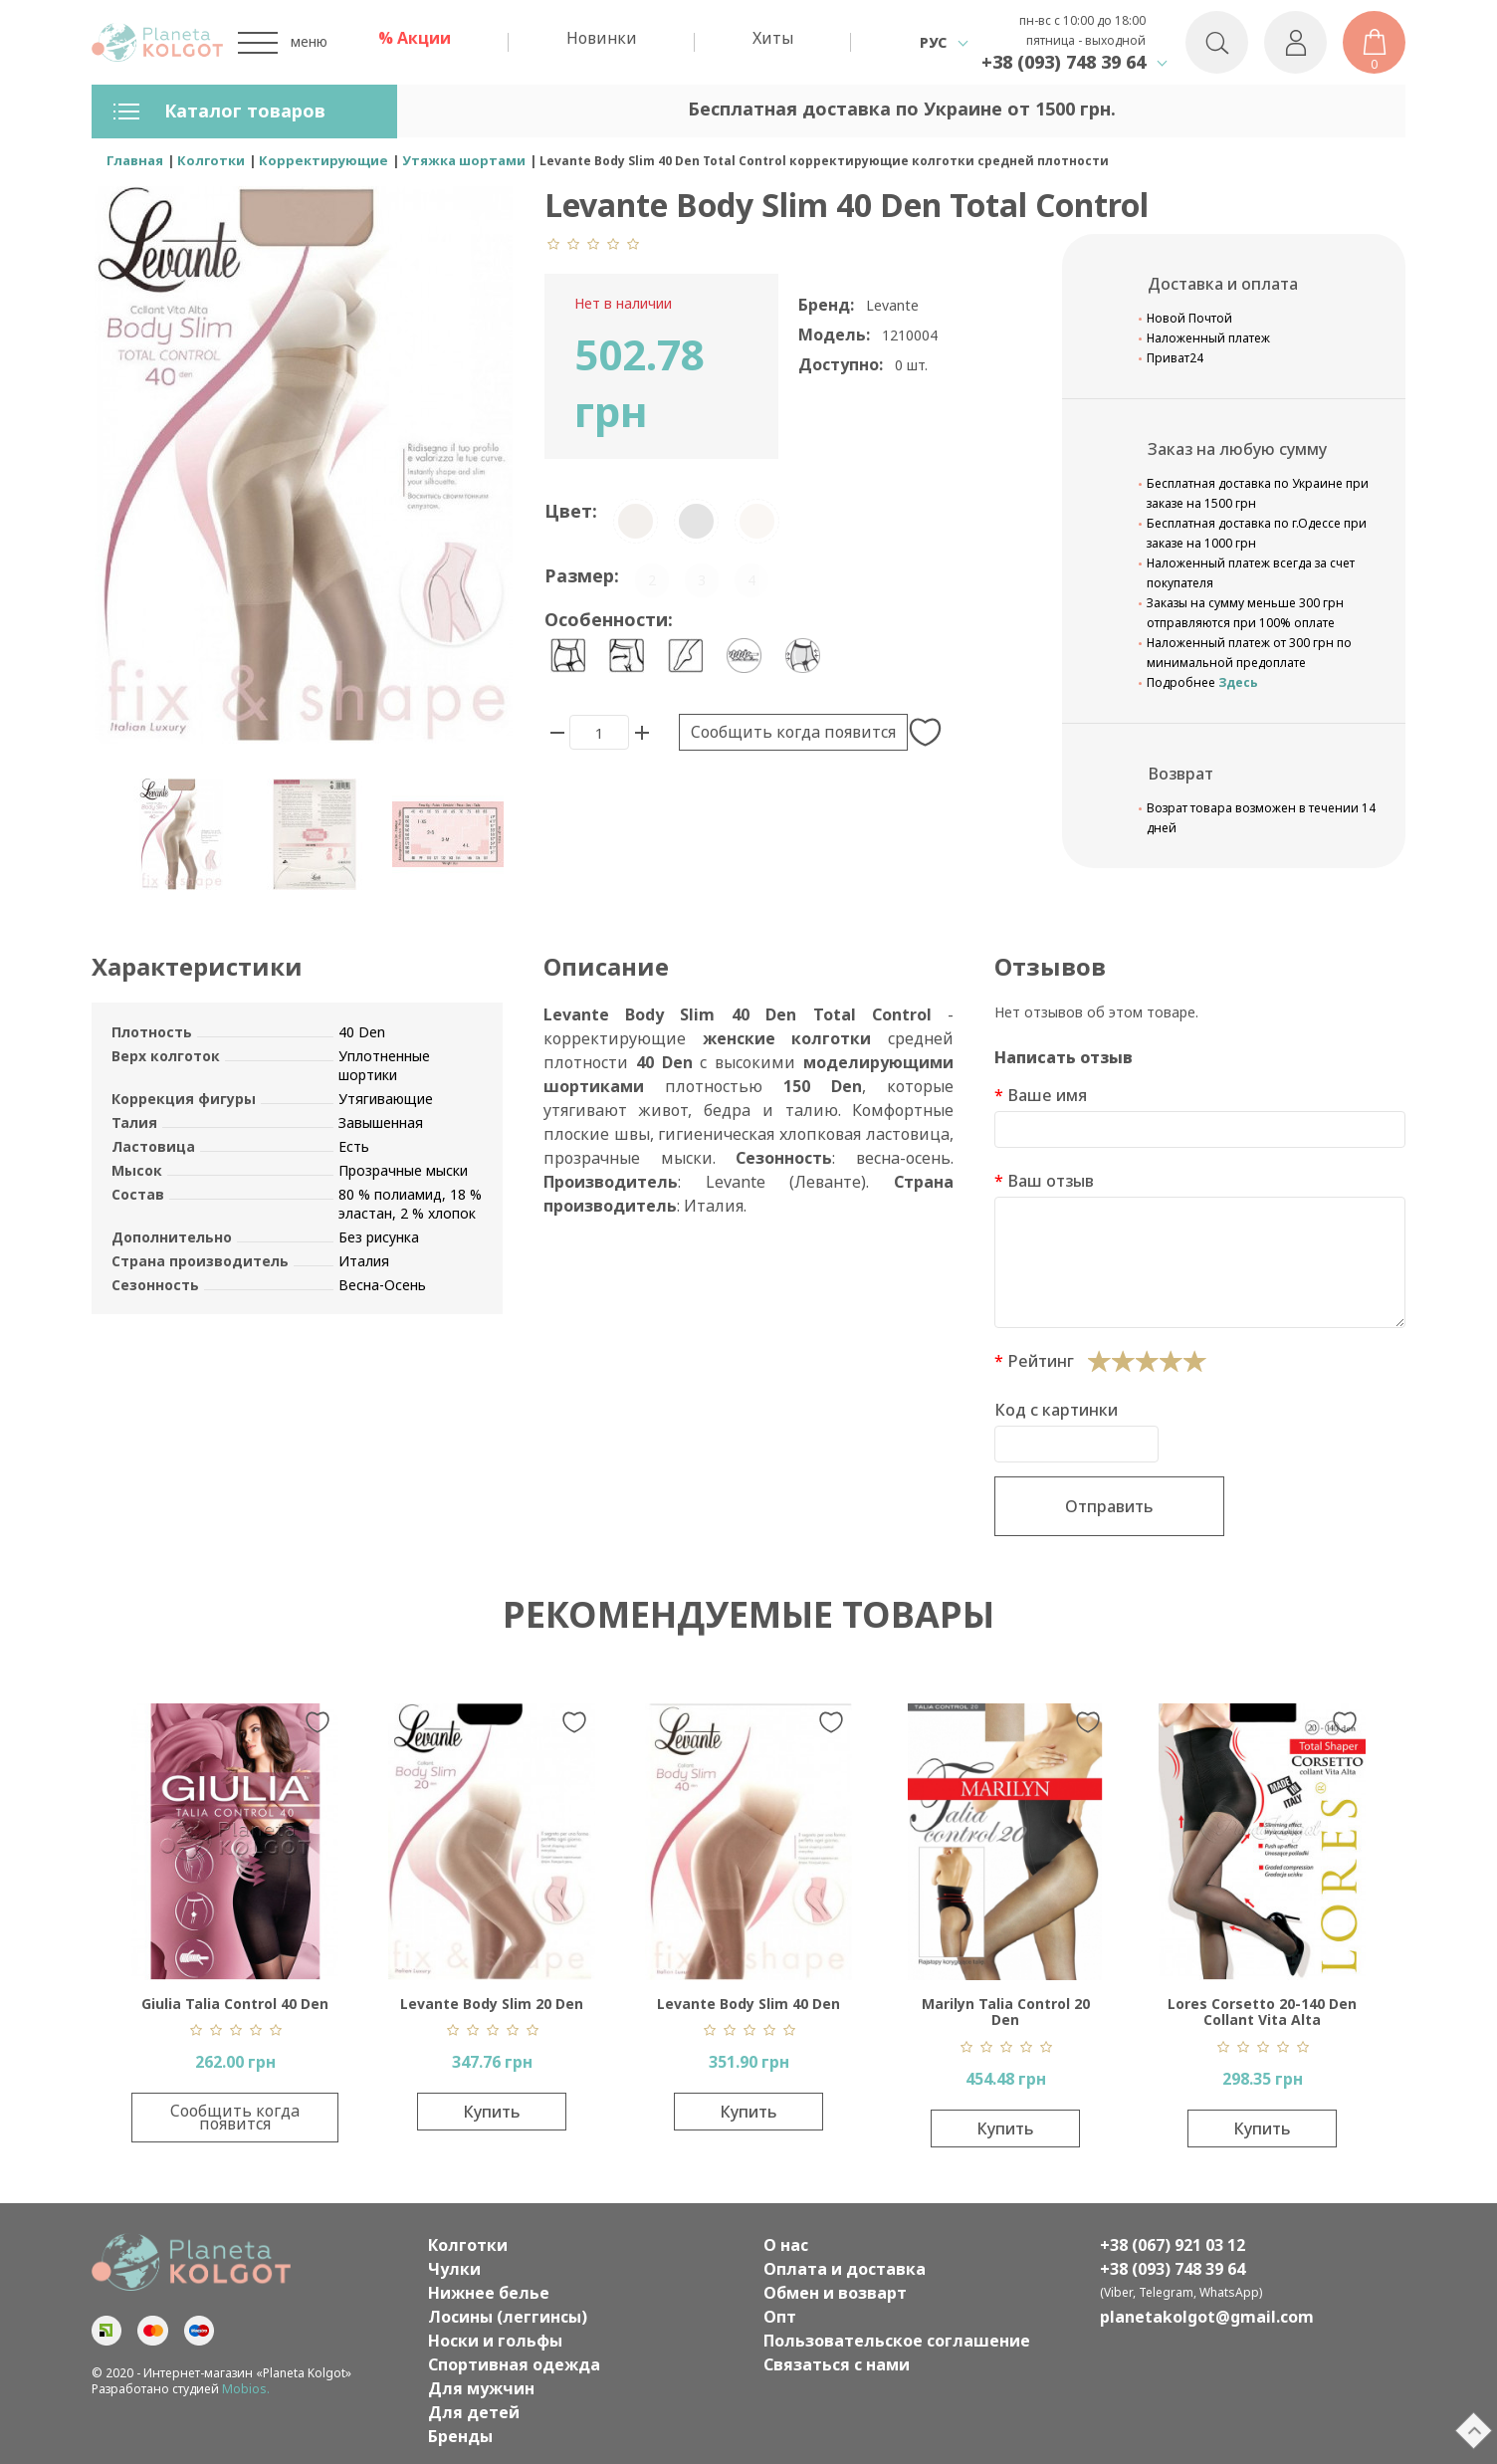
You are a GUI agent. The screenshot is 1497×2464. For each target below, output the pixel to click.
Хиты (772, 38)
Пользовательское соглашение (896, 2341)
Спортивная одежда (514, 2364)
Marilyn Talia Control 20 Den (1006, 2012)
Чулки (454, 2269)
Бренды (460, 2436)
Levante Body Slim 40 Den (748, 2003)
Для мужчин (481, 2388)
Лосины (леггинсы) (507, 2317)
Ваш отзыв (1050, 1181)
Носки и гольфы (495, 2341)
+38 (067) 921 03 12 (1172, 2245)
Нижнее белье (488, 2293)
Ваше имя (1047, 1095)
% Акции (414, 38)
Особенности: (608, 619)
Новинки (601, 38)
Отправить (1109, 1506)
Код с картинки (1056, 1410)
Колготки (468, 2245)
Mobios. (246, 2388)
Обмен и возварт (835, 2293)
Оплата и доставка (844, 2269)
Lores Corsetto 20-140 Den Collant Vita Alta (1262, 2012)
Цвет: (570, 511)
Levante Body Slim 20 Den (491, 2003)
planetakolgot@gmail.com (1207, 2317)
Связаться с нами (836, 2364)
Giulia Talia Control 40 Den (234, 2003)
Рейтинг (1040, 1361)
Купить (492, 2112)
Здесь (1238, 682)
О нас (785, 2245)
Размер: (581, 575)
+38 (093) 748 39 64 (1063, 62)
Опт (779, 2317)
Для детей (474, 2412)
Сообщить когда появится (793, 732)
